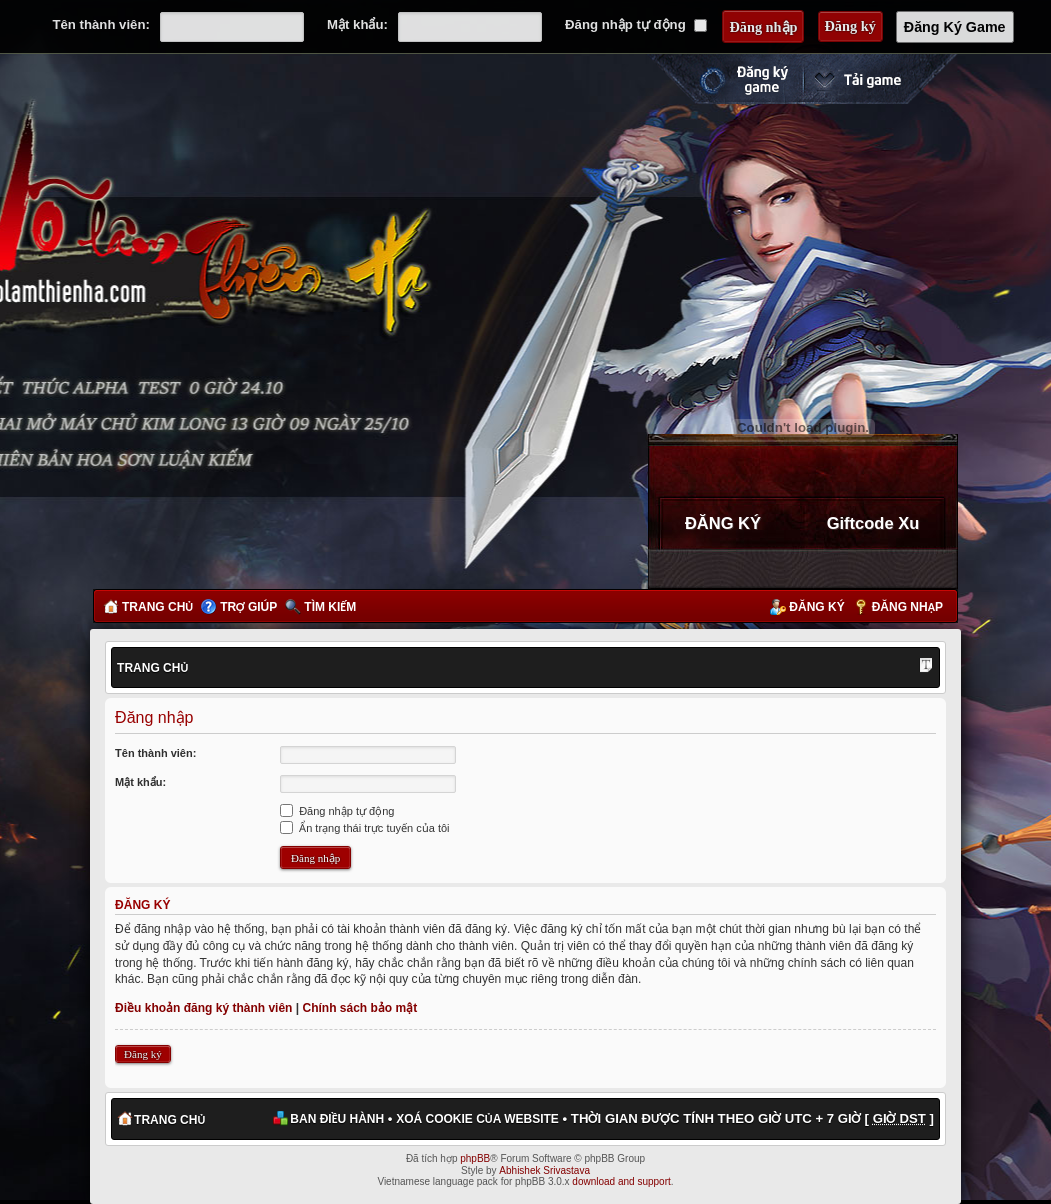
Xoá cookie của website (477, 1119)
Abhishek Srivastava (544, 1170)
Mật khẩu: (357, 24)
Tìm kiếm (330, 607)
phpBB (475, 1158)
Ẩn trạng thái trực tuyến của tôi (364, 828)
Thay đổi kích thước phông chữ (926, 667)
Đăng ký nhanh (724, 79)
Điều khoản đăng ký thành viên (203, 1008)
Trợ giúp (248, 607)
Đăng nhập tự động (636, 24)
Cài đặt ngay (880, 79)
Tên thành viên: (100, 24)
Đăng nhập (907, 607)
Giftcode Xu (873, 523)
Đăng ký (816, 607)
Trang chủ (157, 607)
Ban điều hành (337, 1119)
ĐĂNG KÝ (723, 523)
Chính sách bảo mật (359, 1008)
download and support (621, 1181)
